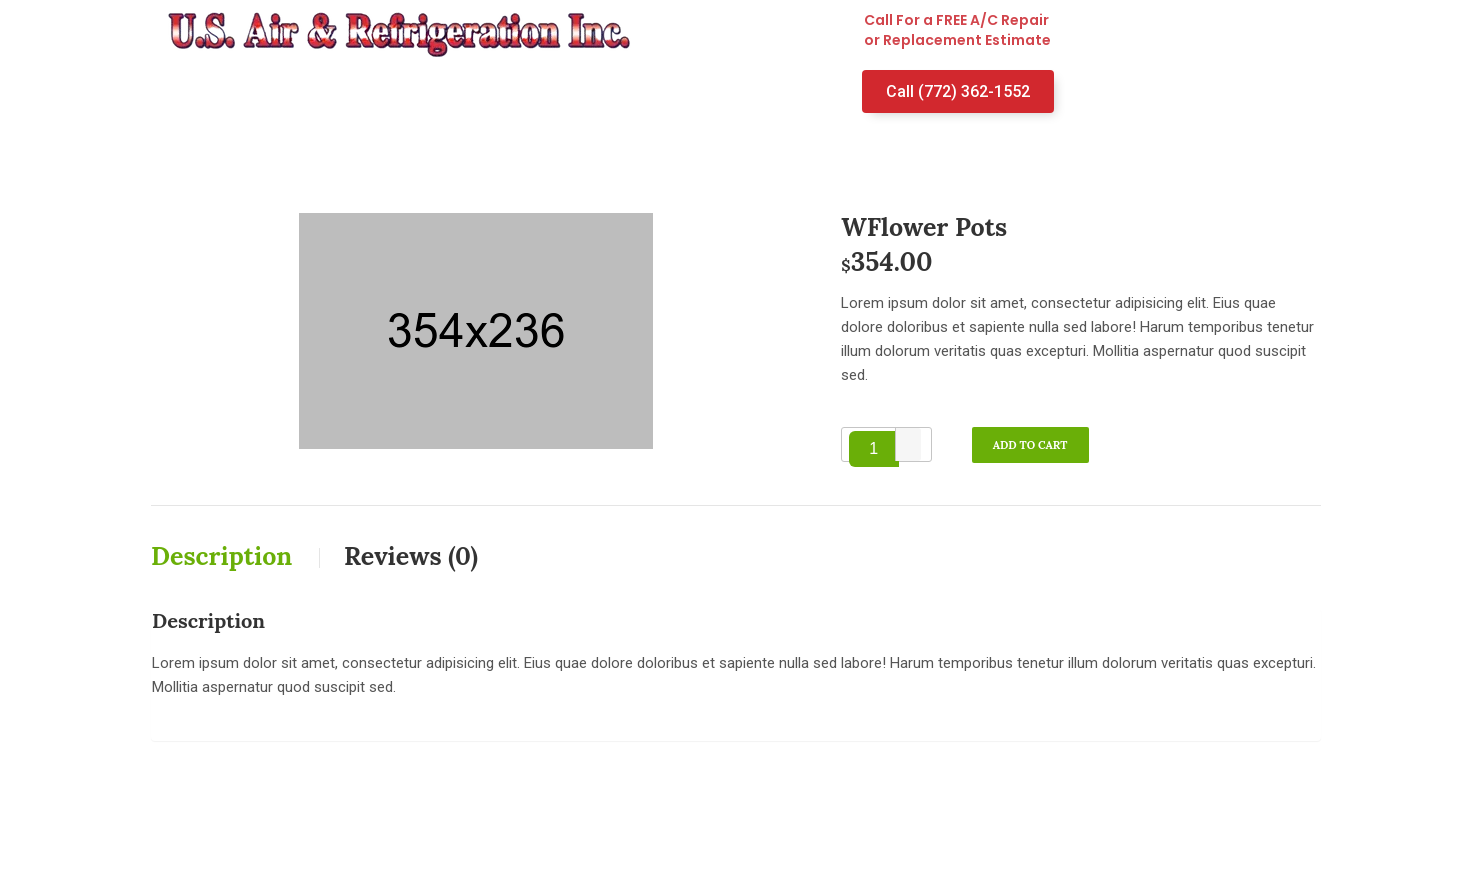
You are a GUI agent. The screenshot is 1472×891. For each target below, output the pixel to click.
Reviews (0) (411, 556)
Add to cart (1030, 445)
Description (225, 556)
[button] (908, 436)
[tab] (245, 556)
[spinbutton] (874, 449)
